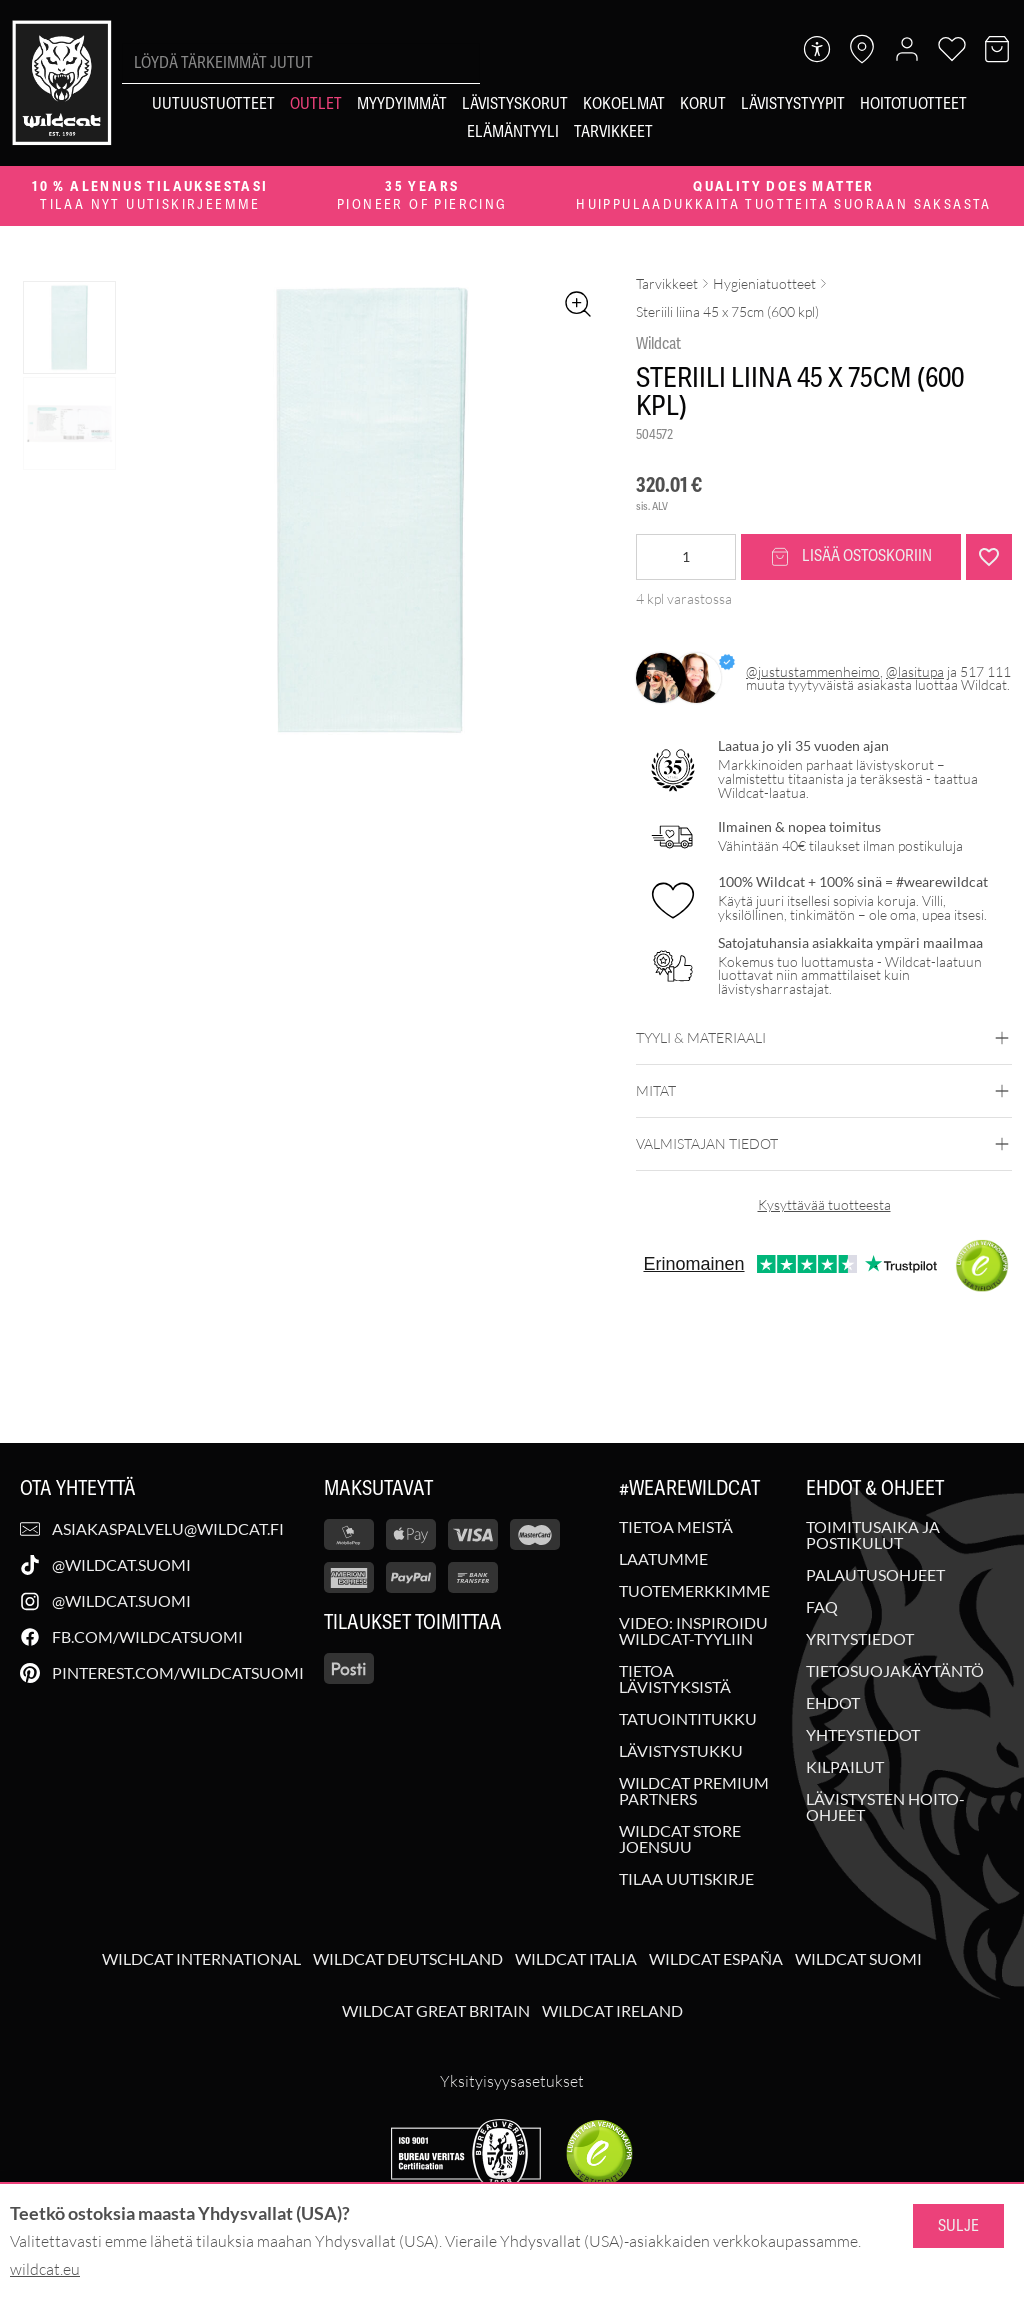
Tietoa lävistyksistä (675, 1679)
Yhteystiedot (863, 1735)
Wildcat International (201, 1959)
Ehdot (833, 1703)
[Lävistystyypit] (793, 104)
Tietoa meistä (676, 1527)
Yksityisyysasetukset (512, 2081)
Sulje (958, 2226)
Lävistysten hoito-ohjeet (885, 1807)
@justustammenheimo (813, 671)
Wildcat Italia (576, 1959)
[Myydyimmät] (402, 104)
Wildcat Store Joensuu (680, 1839)
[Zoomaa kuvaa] (578, 304)
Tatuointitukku (688, 1719)
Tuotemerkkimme (694, 1591)
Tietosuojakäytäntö (895, 1671)
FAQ (822, 1607)
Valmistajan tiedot (824, 1144)
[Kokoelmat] (624, 104)
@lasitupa (915, 671)
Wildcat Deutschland (408, 1959)
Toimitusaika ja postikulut (873, 1535)
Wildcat (658, 344)
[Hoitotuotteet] (913, 104)
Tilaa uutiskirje (686, 1879)
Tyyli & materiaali (824, 1038)
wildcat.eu (45, 2269)
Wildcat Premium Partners (694, 1791)
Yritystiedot (860, 1639)
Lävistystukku (681, 1751)
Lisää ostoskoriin (851, 556)
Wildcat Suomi (858, 1959)
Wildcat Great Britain (436, 2011)
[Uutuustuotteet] (213, 104)
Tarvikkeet (667, 283)
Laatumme (663, 1559)
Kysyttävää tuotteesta (824, 1204)
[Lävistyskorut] (515, 104)
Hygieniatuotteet (764, 283)
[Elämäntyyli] (513, 132)
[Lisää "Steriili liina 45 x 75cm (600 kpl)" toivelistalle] (989, 557)
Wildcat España (716, 1959)
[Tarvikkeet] (613, 132)
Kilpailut (845, 1767)
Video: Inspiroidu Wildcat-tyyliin (693, 1631)
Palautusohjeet (875, 1575)
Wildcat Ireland (612, 2011)
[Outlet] (316, 104)
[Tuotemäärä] (686, 557)
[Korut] (703, 104)
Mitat (824, 1091)
